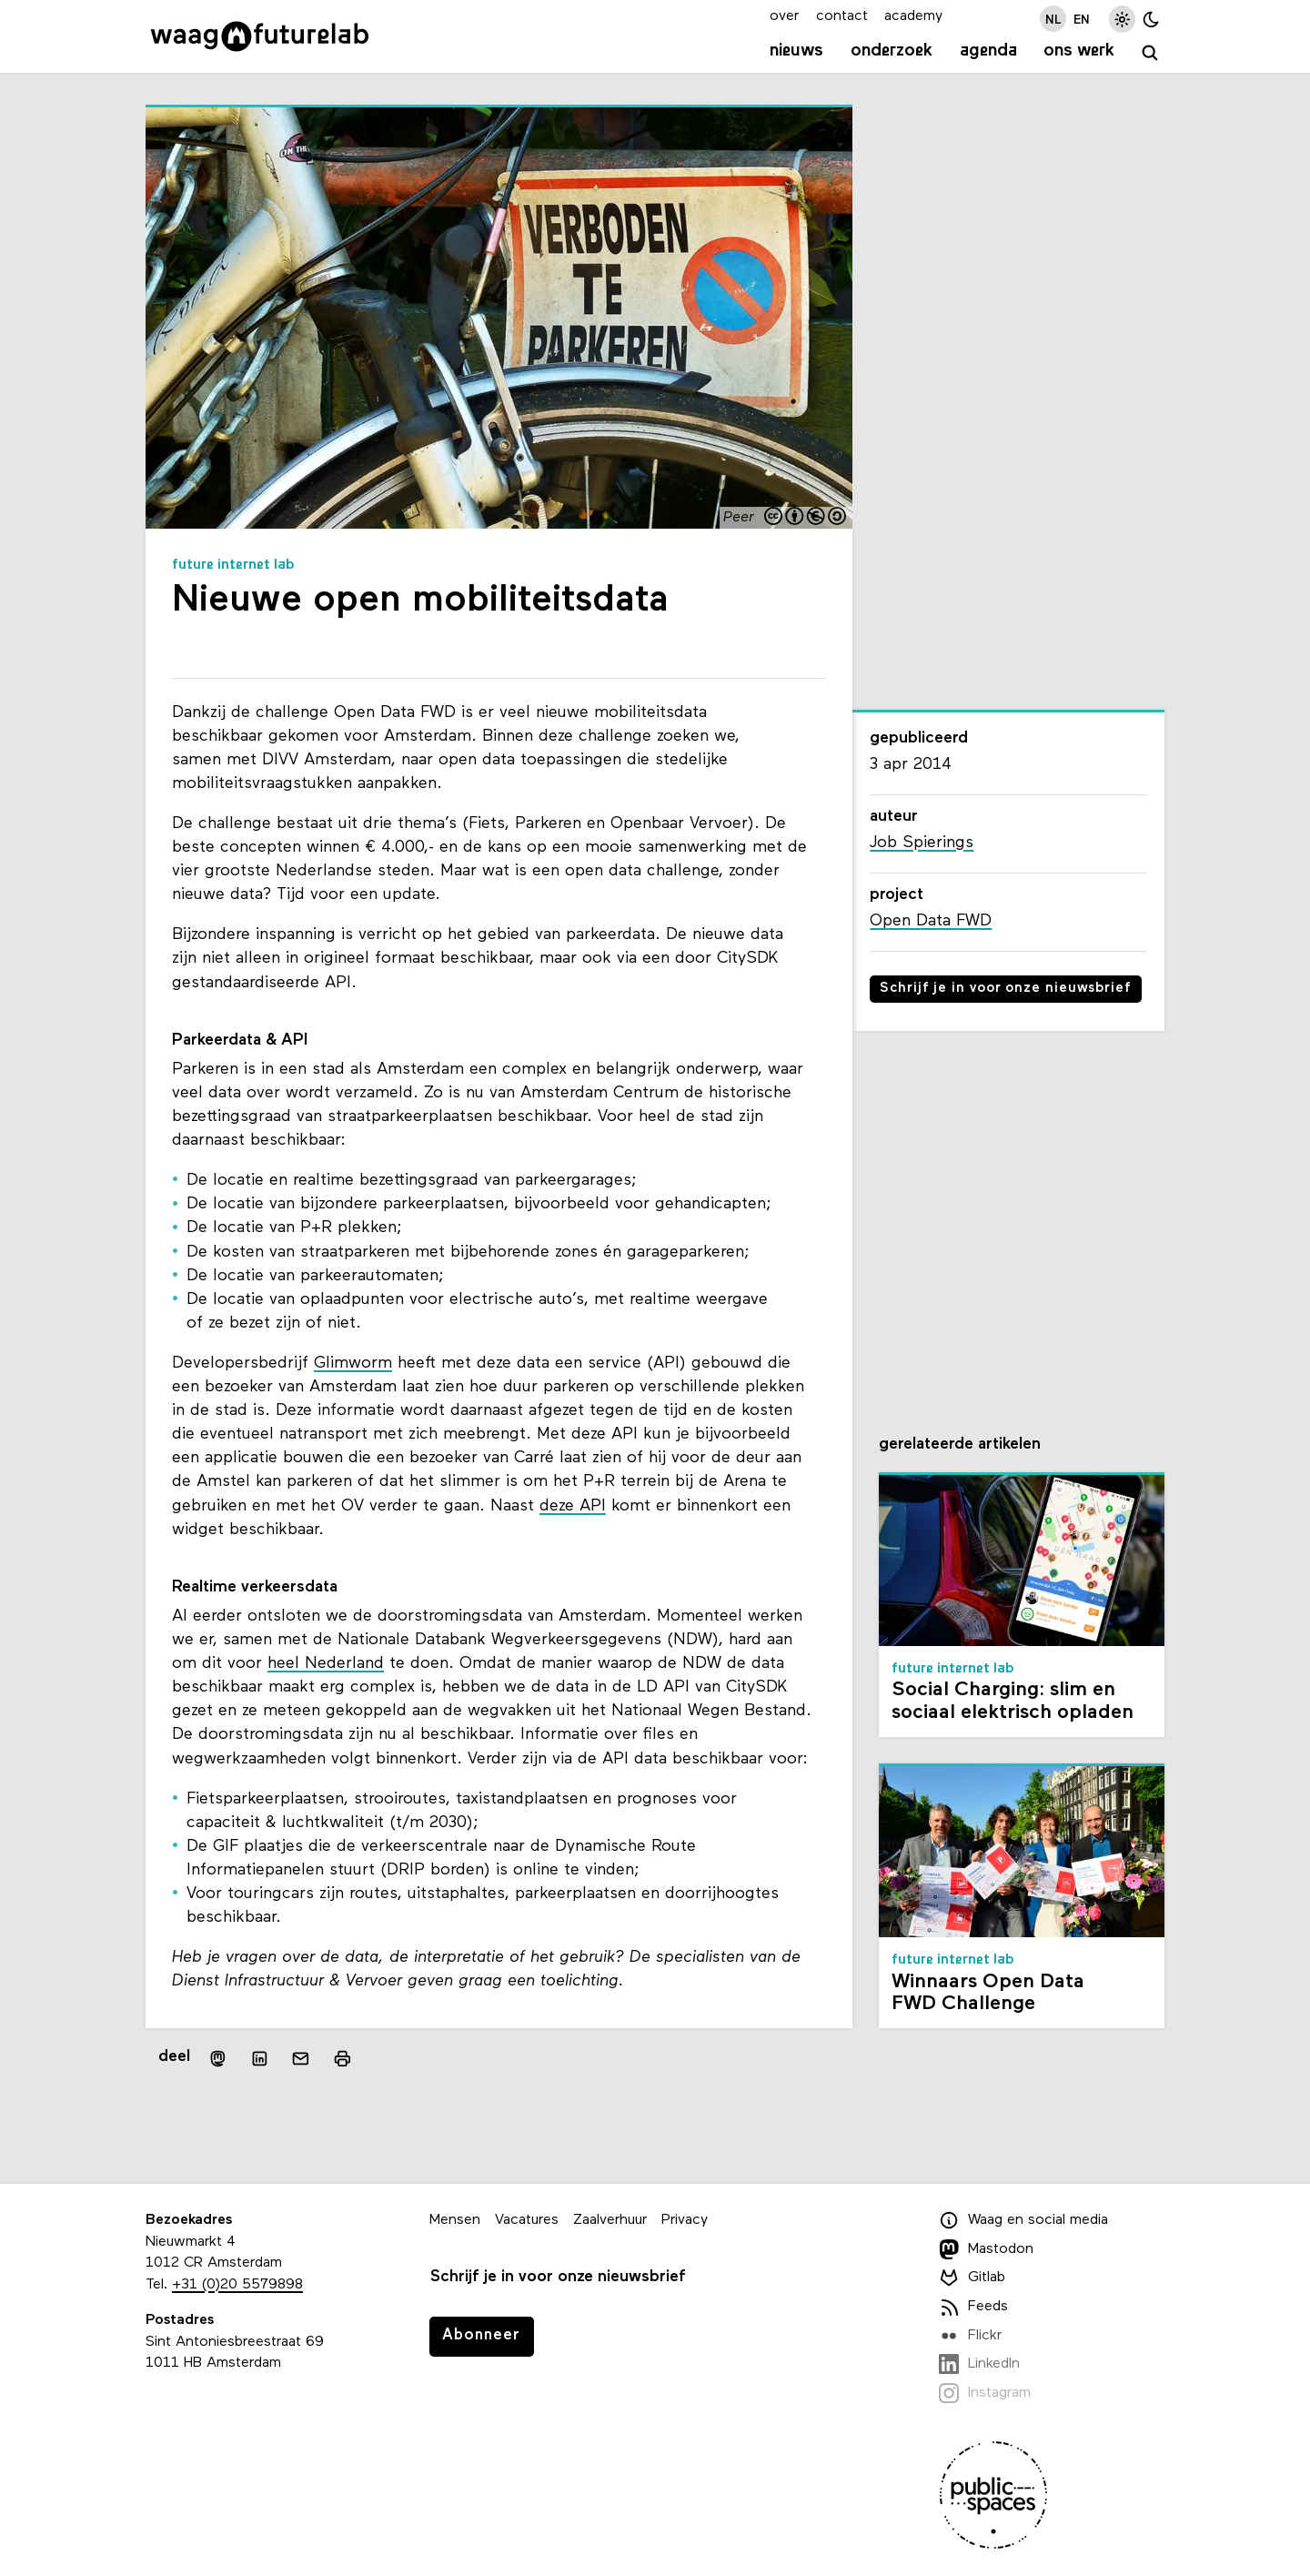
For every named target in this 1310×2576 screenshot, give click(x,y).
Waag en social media (1023, 2220)
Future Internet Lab (233, 565)
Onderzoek (891, 51)
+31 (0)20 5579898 (237, 2285)
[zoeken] (1150, 53)
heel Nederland (325, 1663)
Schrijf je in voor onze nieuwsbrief (1006, 988)
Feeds (973, 2307)
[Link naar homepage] (260, 36)
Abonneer (481, 2335)
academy (913, 16)
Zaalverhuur (610, 2220)
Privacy (684, 2220)
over (784, 16)
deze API (572, 1506)
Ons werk (1078, 51)
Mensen (454, 2220)
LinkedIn (979, 2364)
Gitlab (972, 2278)
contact (842, 16)
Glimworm (353, 1363)
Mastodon (986, 2249)
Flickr (970, 2336)
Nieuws (796, 51)
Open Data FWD (931, 921)
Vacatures (527, 2220)
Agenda (988, 51)
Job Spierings (921, 843)
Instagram (985, 2393)
